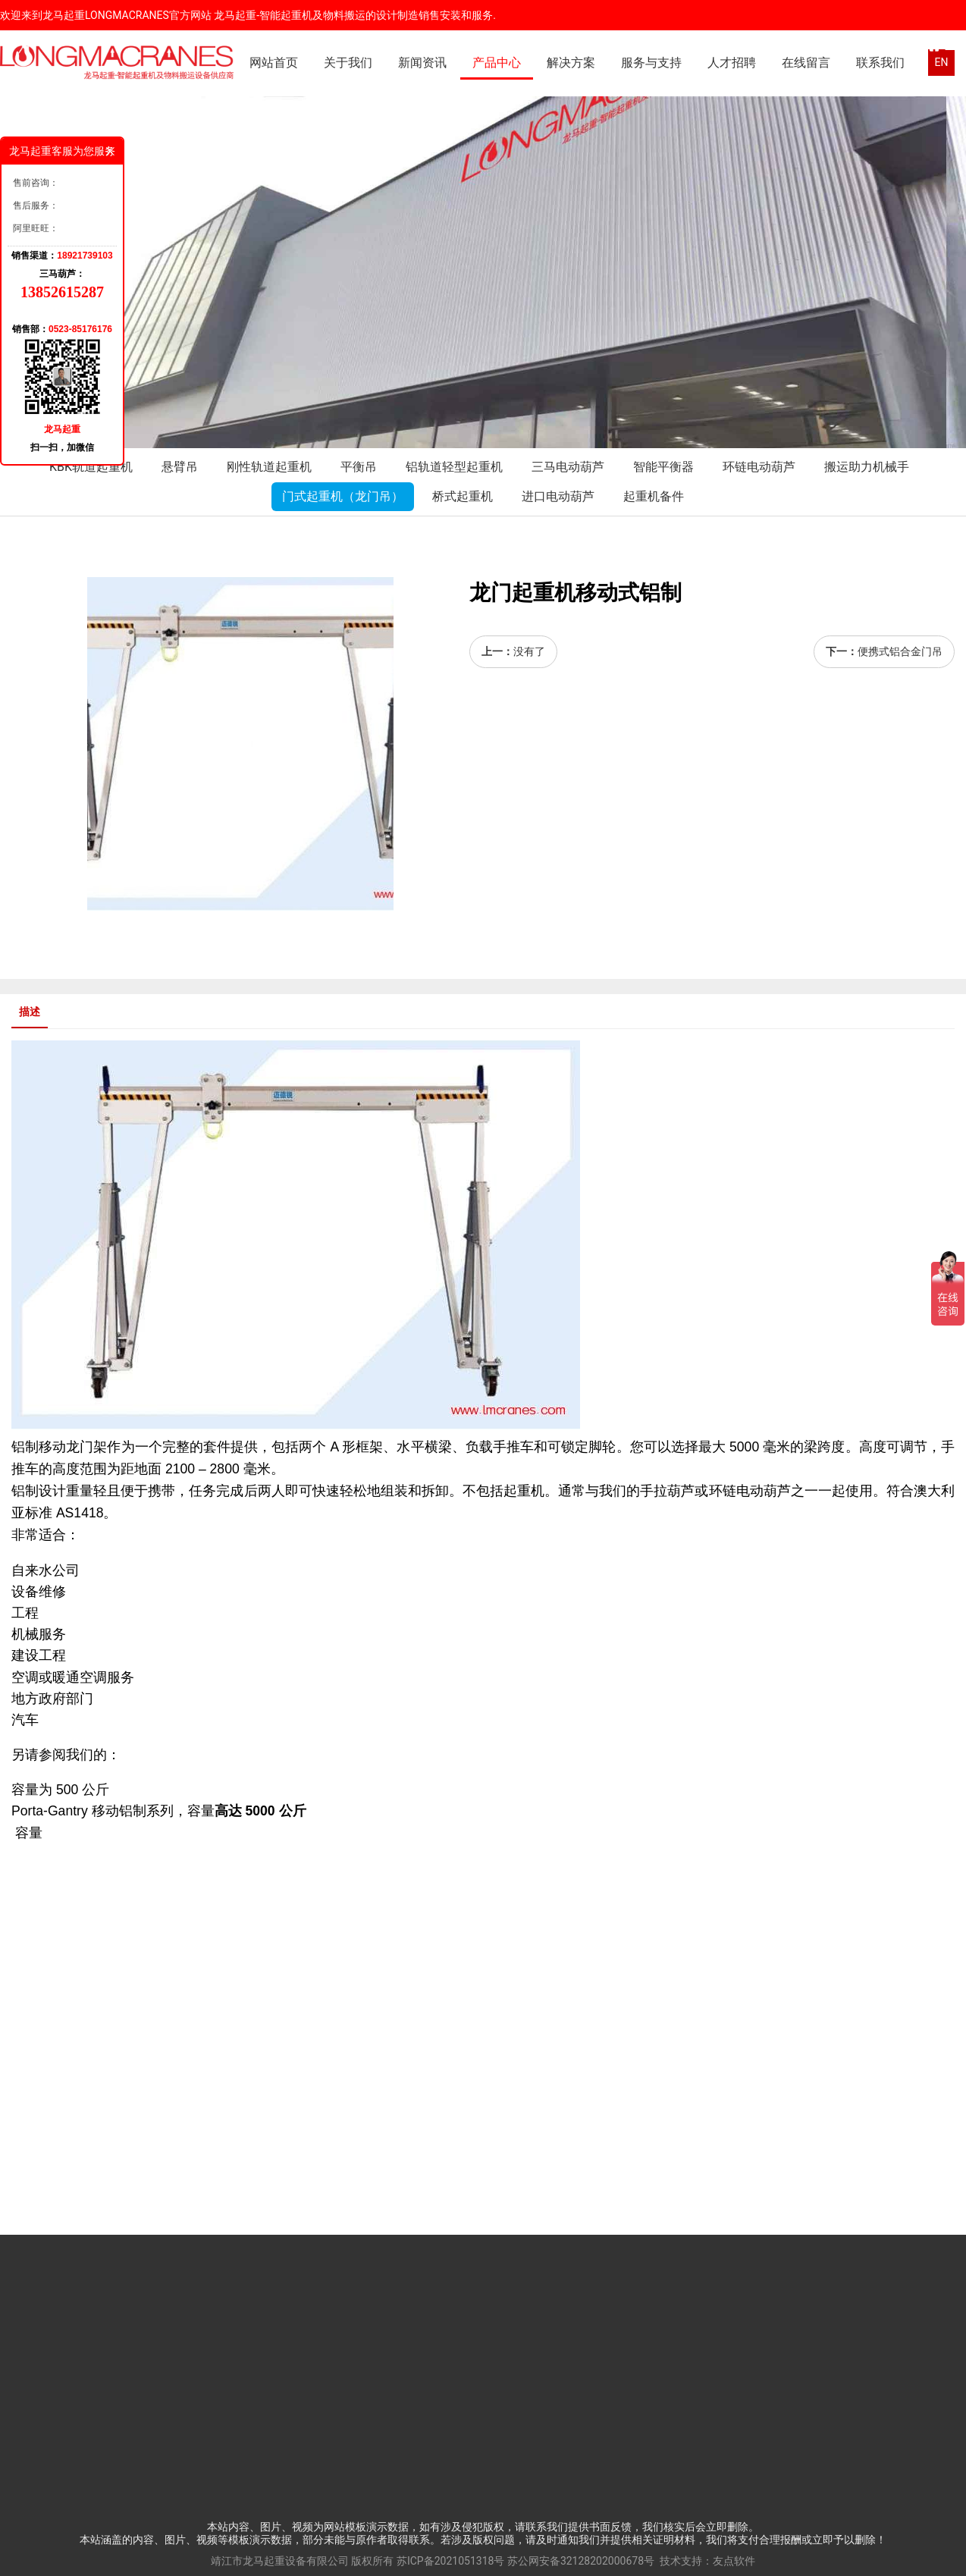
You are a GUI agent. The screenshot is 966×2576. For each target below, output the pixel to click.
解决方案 (571, 62)
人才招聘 (731, 62)
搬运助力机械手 (866, 467)
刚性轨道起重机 (269, 467)
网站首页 (273, 62)
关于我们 (348, 62)
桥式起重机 (462, 496)
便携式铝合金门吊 (900, 651)
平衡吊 (358, 467)
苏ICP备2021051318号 (450, 2561)
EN (942, 62)
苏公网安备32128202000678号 (580, 2561)
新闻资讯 (422, 62)
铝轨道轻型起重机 (454, 467)
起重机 (523, 1490)
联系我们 (880, 62)
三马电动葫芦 (568, 467)
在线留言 (806, 62)
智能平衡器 (663, 467)
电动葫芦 (763, 1490)
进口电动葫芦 (558, 496)
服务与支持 (651, 62)
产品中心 (496, 62)
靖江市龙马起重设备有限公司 (280, 2561)
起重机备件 (653, 496)
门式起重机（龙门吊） (342, 496)
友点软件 (734, 2561)
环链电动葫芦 (759, 467)
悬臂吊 (180, 467)
